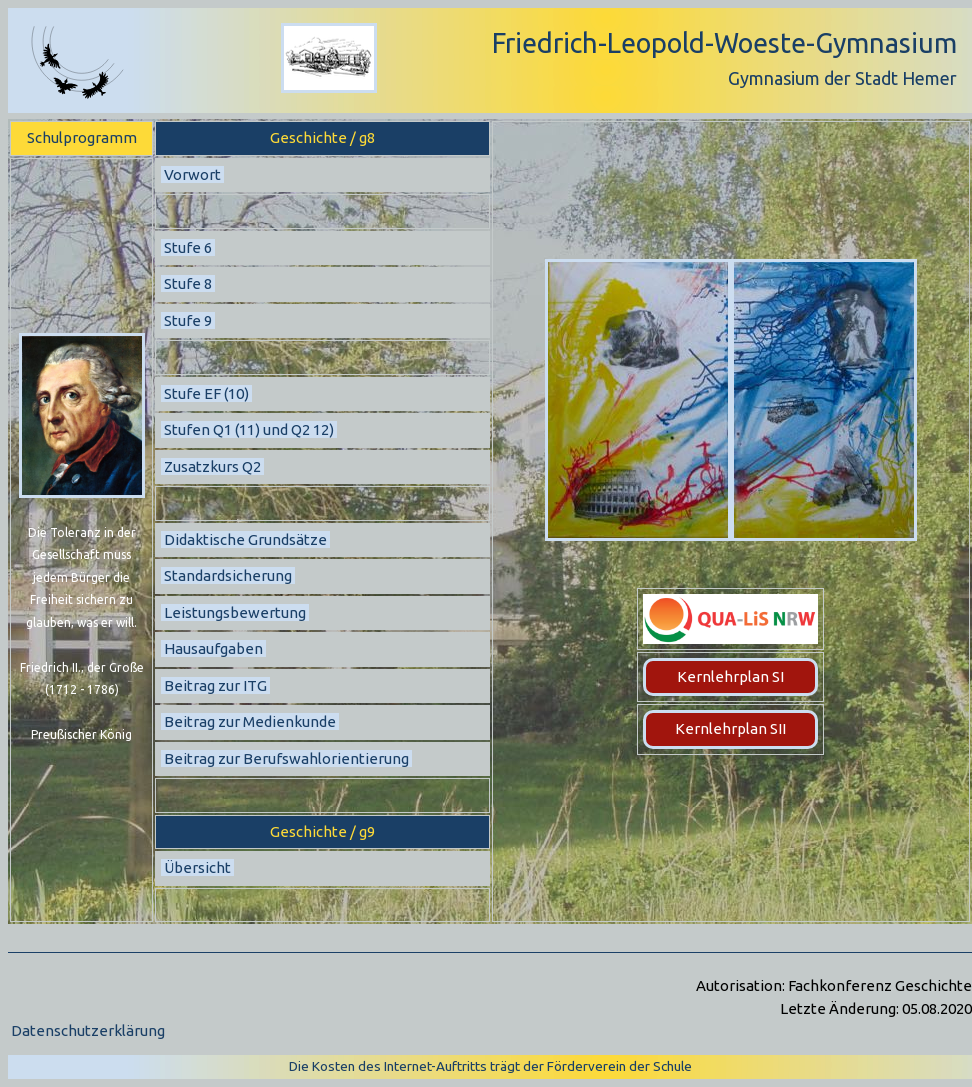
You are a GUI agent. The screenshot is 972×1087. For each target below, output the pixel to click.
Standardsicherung (228, 575)
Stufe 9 (188, 320)
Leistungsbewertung (235, 612)
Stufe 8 (188, 283)
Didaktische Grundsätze (245, 539)
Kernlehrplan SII (730, 728)
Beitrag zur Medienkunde (250, 721)
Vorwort (192, 174)
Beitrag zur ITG (215, 685)
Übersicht (197, 867)
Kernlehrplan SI (730, 676)
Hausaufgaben (213, 648)
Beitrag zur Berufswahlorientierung (286, 758)
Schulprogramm (82, 137)
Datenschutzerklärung (88, 1030)
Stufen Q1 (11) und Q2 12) (249, 429)
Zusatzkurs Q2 (212, 466)
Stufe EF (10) (206, 393)
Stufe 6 (188, 247)
